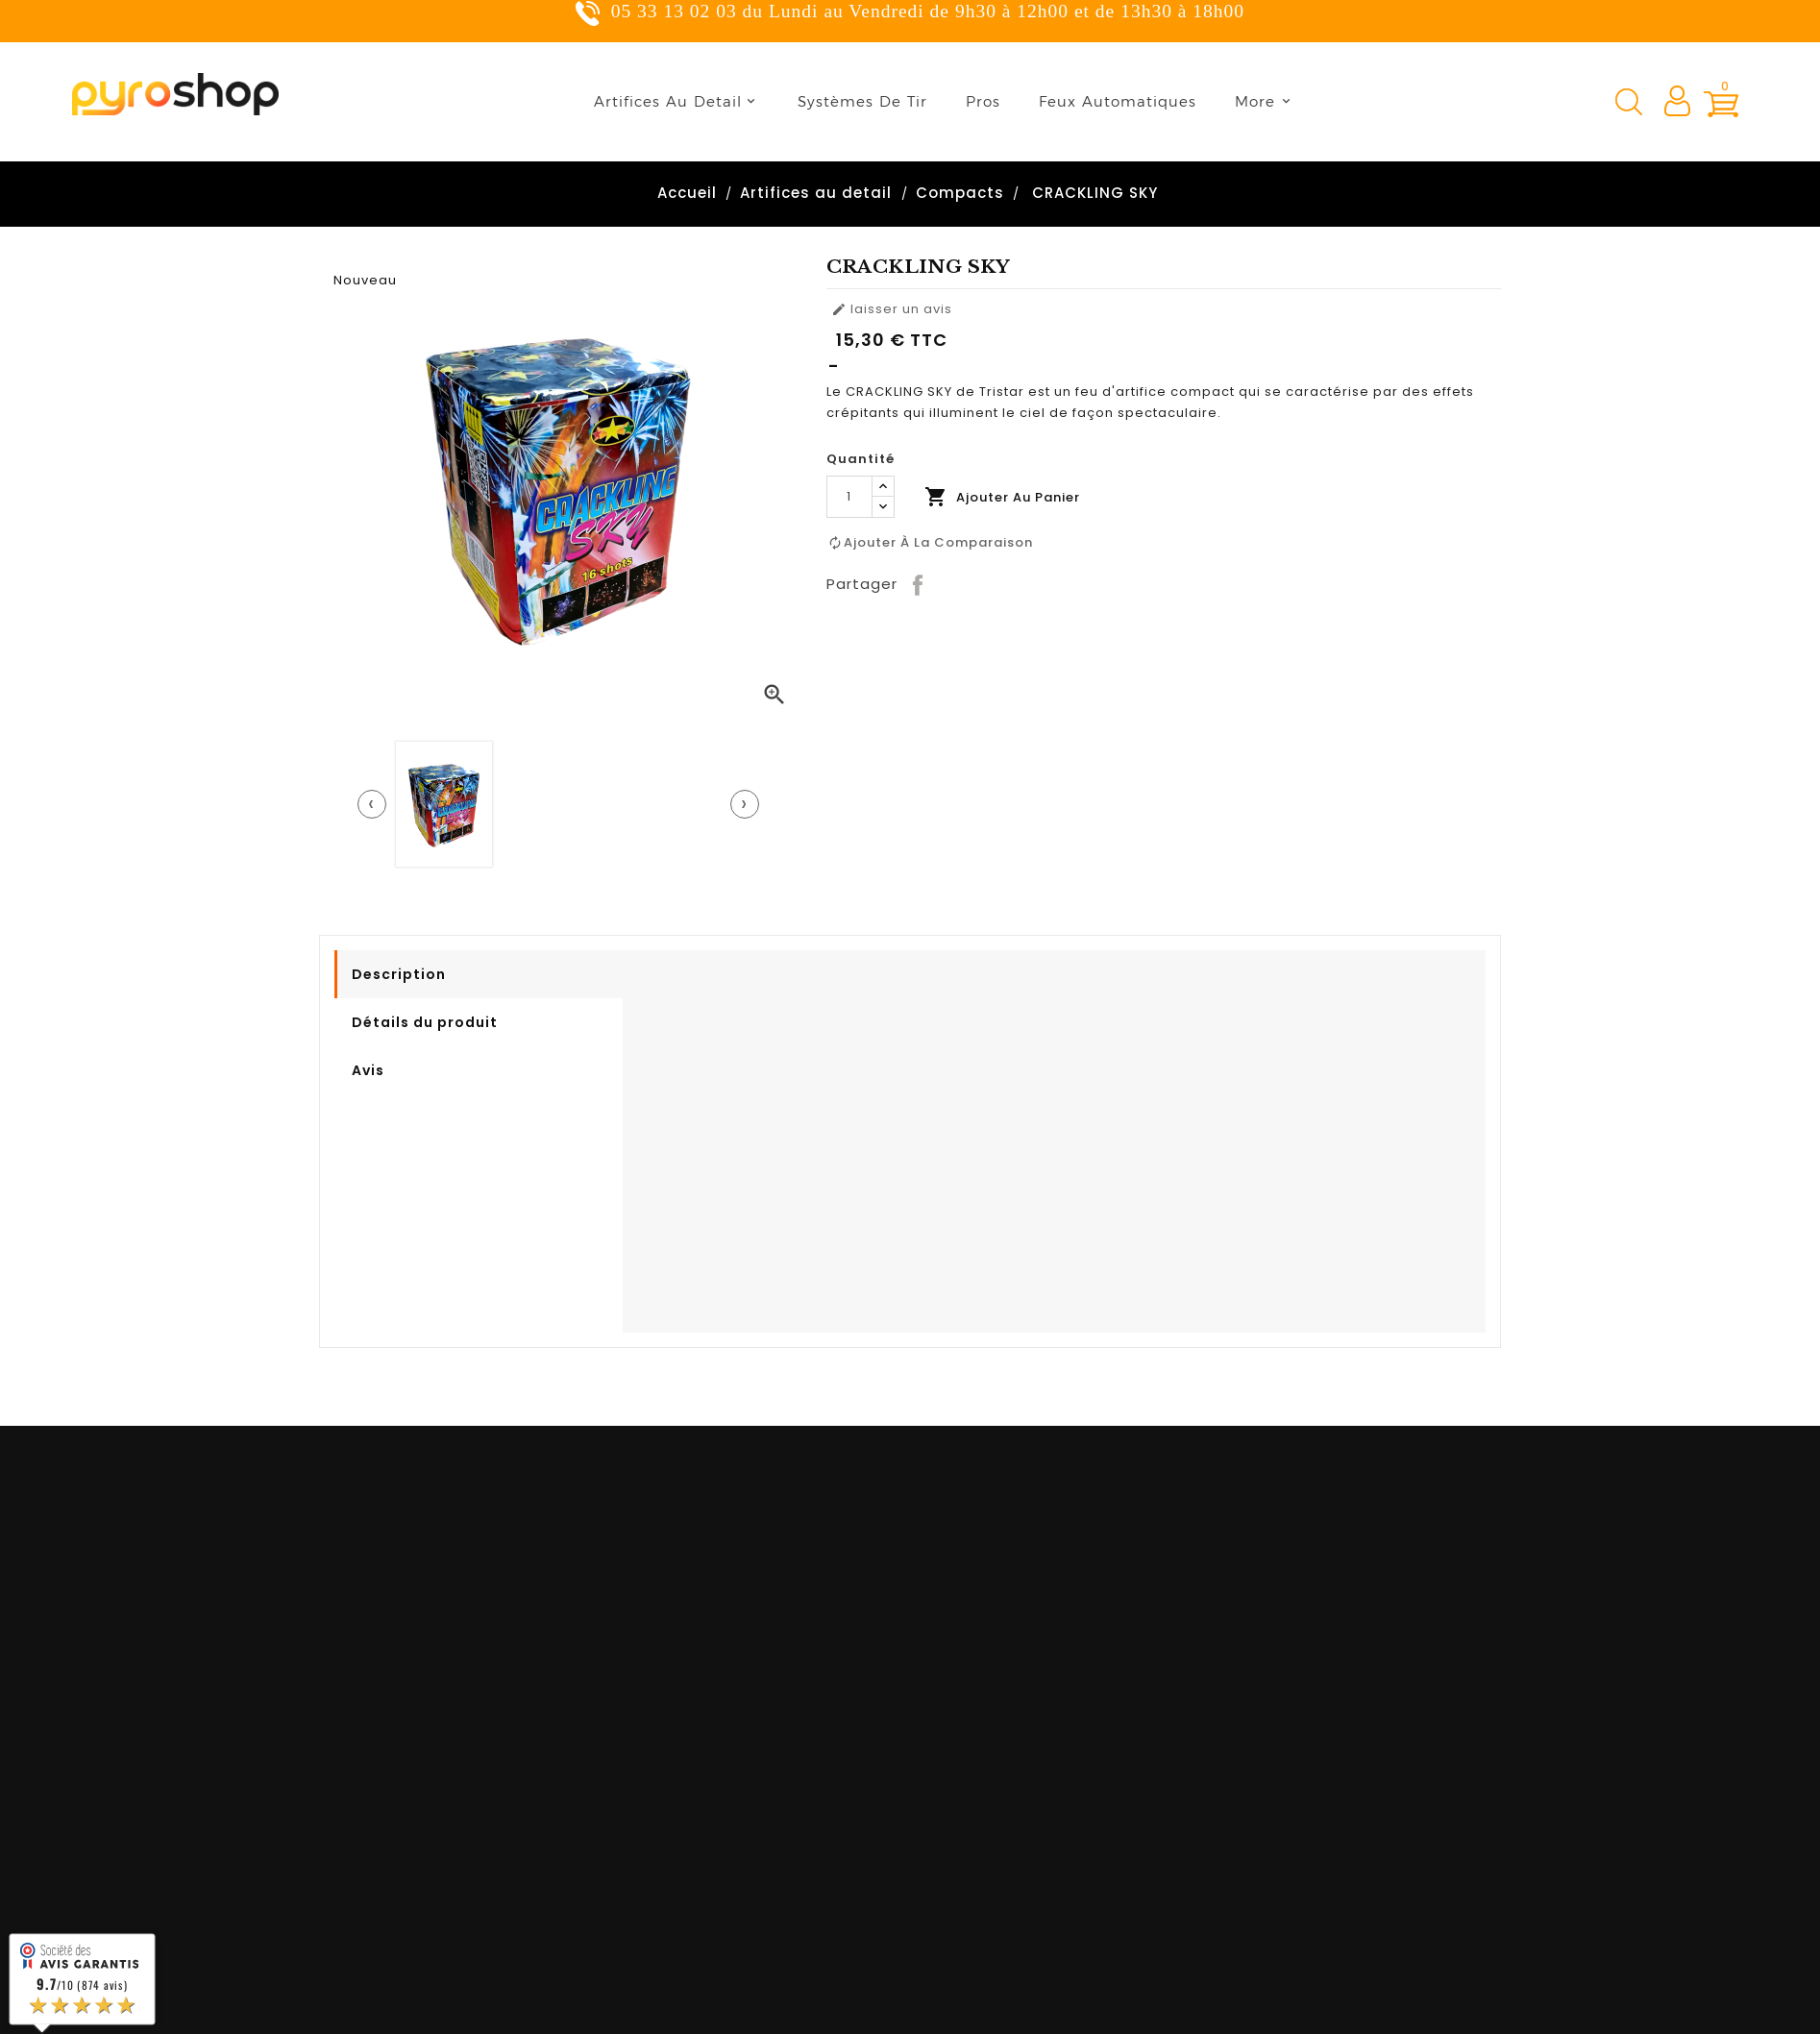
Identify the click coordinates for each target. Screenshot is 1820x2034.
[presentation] (371, 804)
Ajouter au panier (1002, 497)
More (1255, 101)
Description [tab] (399, 974)
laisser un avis (891, 309)
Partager (919, 584)
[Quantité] (849, 497)
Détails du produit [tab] (425, 1022)
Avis (368, 1070)
